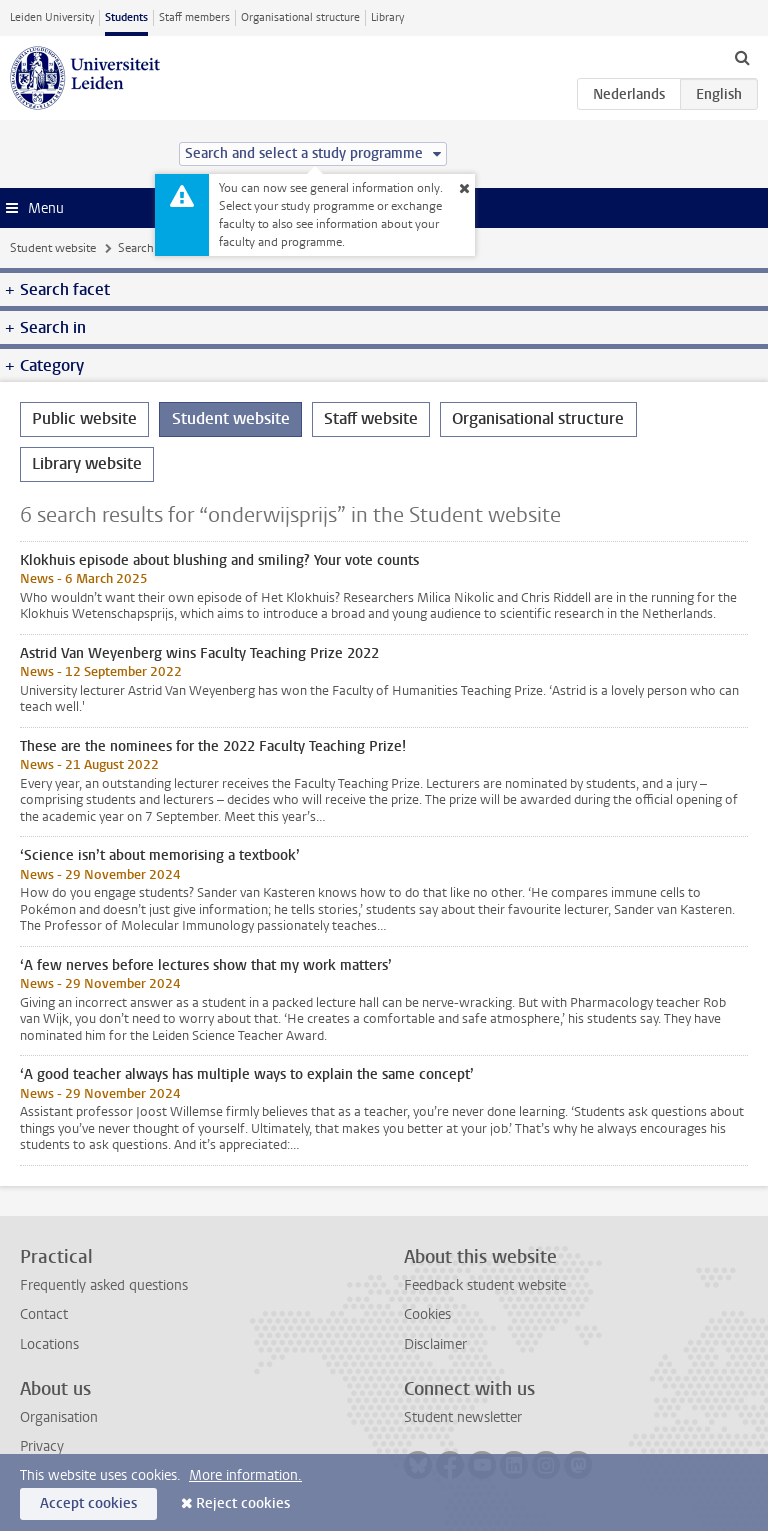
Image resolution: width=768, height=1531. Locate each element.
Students (126, 17)
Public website (84, 418)
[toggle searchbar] (742, 57)
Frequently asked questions (104, 1285)
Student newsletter (463, 1417)
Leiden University (52, 17)
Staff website (371, 418)
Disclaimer (435, 1344)
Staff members (194, 17)
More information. (245, 1475)
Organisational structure (300, 17)
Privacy (42, 1446)
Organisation (59, 1417)
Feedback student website (485, 1285)
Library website (87, 463)
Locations (49, 1344)
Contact (44, 1314)
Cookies (427, 1314)
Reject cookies (243, 1503)
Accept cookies (88, 1503)
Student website (53, 248)
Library (387, 17)
